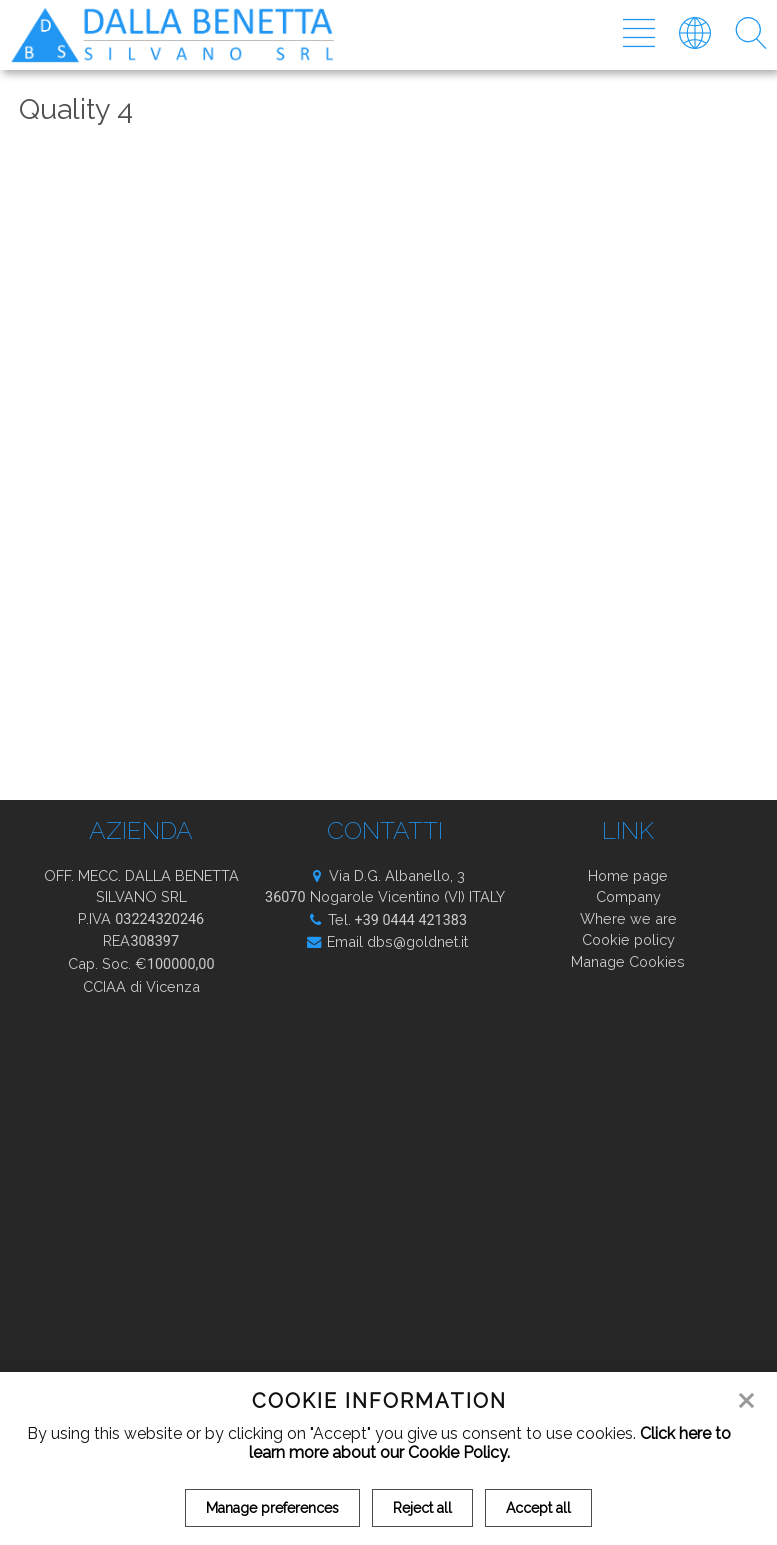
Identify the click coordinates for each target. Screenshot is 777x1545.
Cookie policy (628, 939)
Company (628, 896)
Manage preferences (272, 1508)
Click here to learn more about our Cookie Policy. (490, 1443)
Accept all (538, 1508)
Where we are (628, 918)
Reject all (422, 1508)
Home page (628, 875)
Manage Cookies (628, 961)
